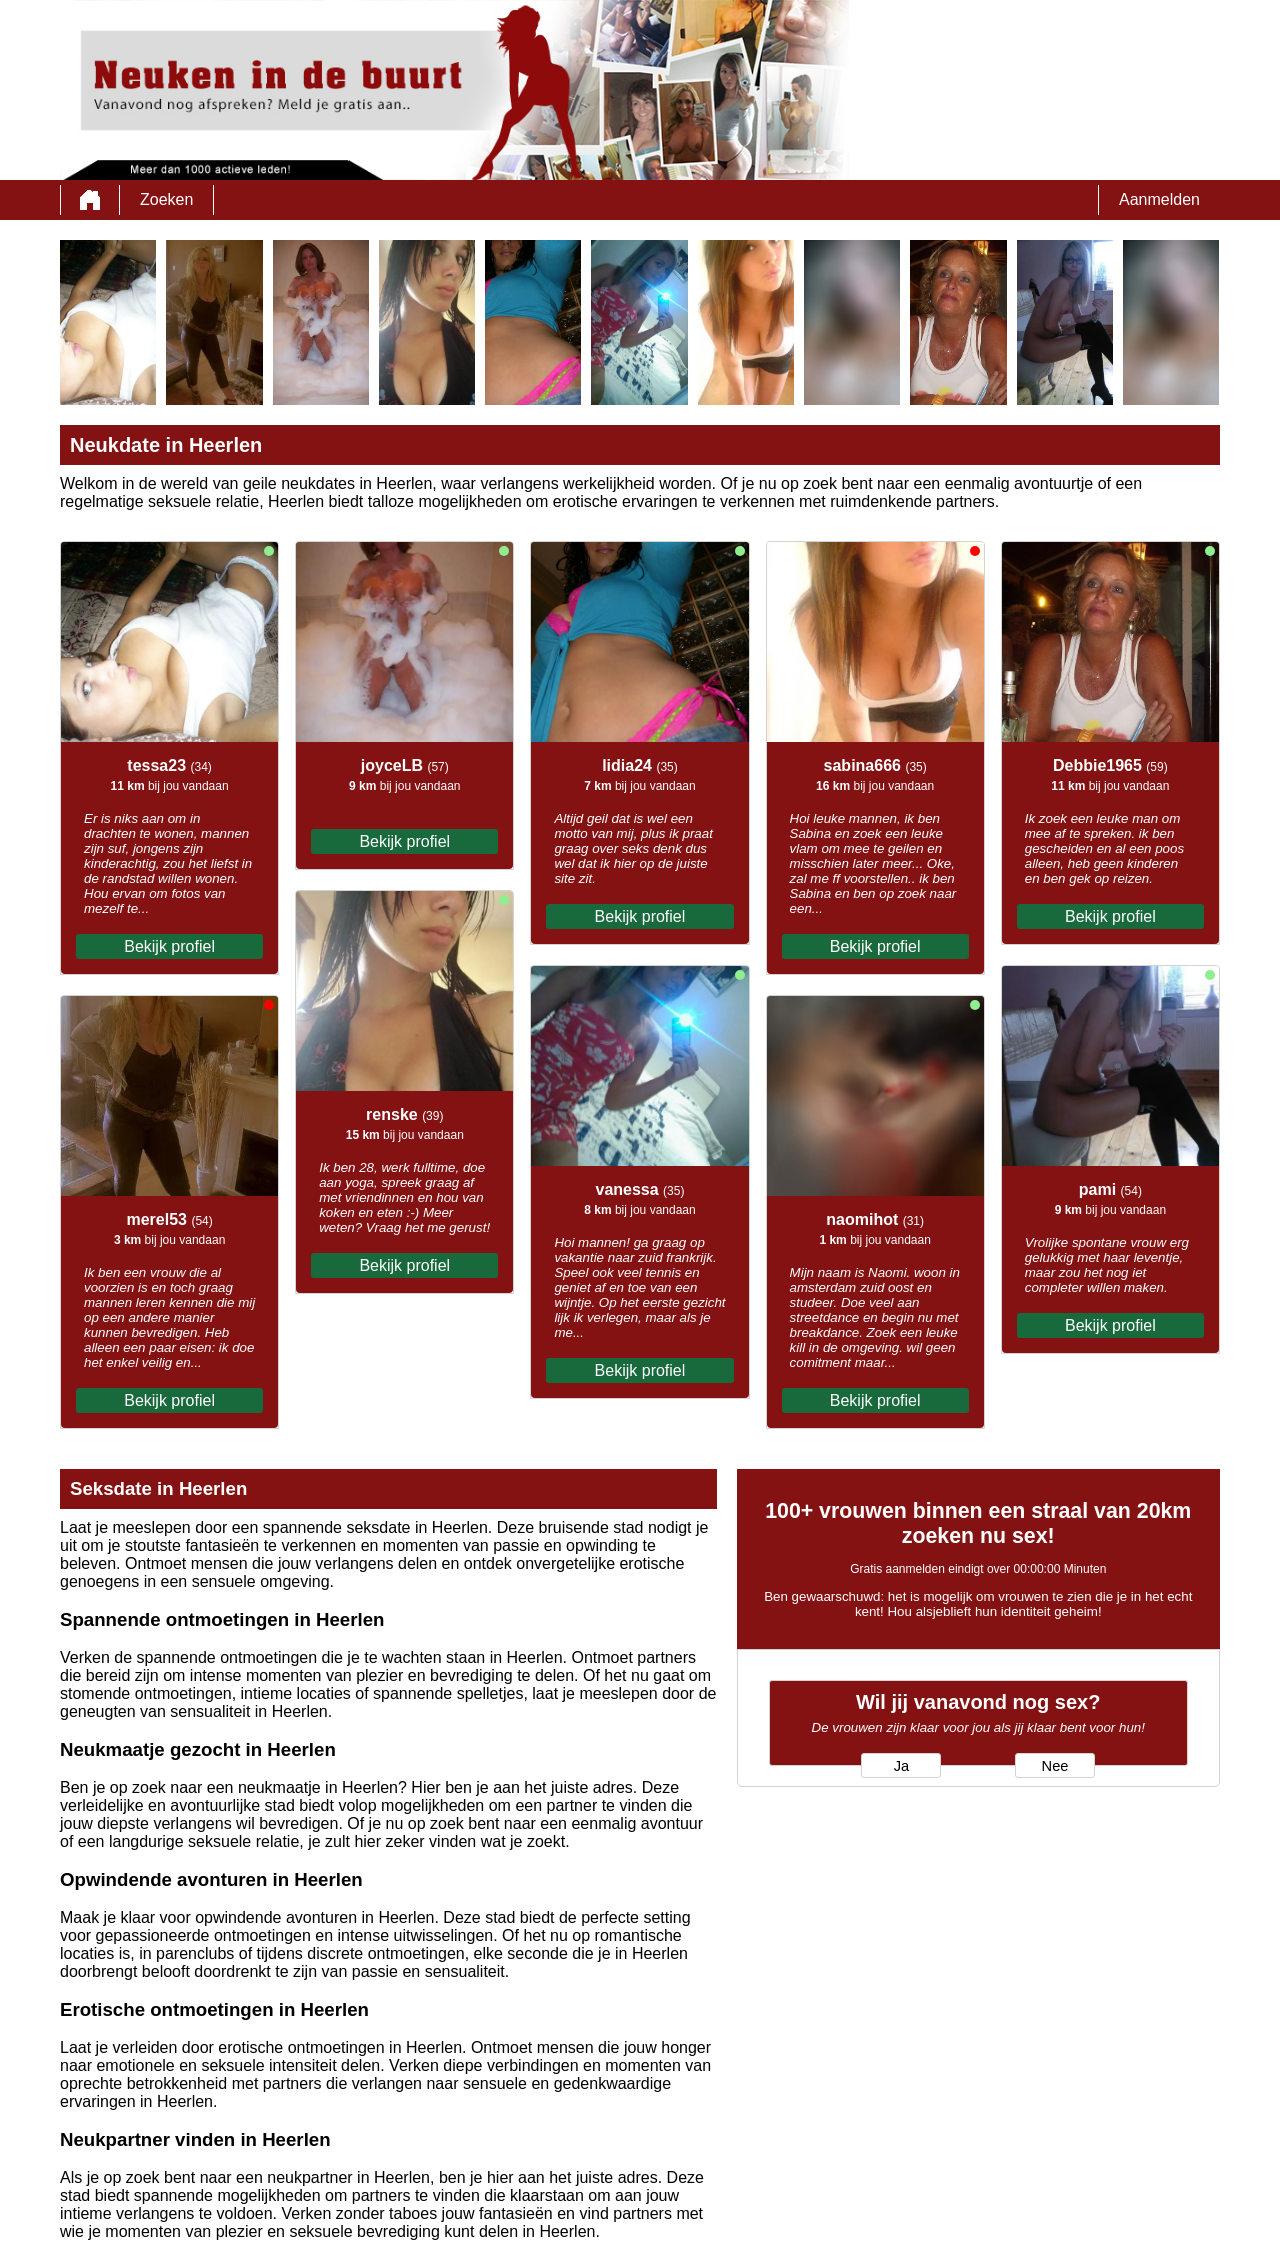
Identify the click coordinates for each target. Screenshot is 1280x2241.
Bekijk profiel (169, 946)
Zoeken (166, 199)
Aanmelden (1159, 199)
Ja (901, 1766)
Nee (1055, 1766)
